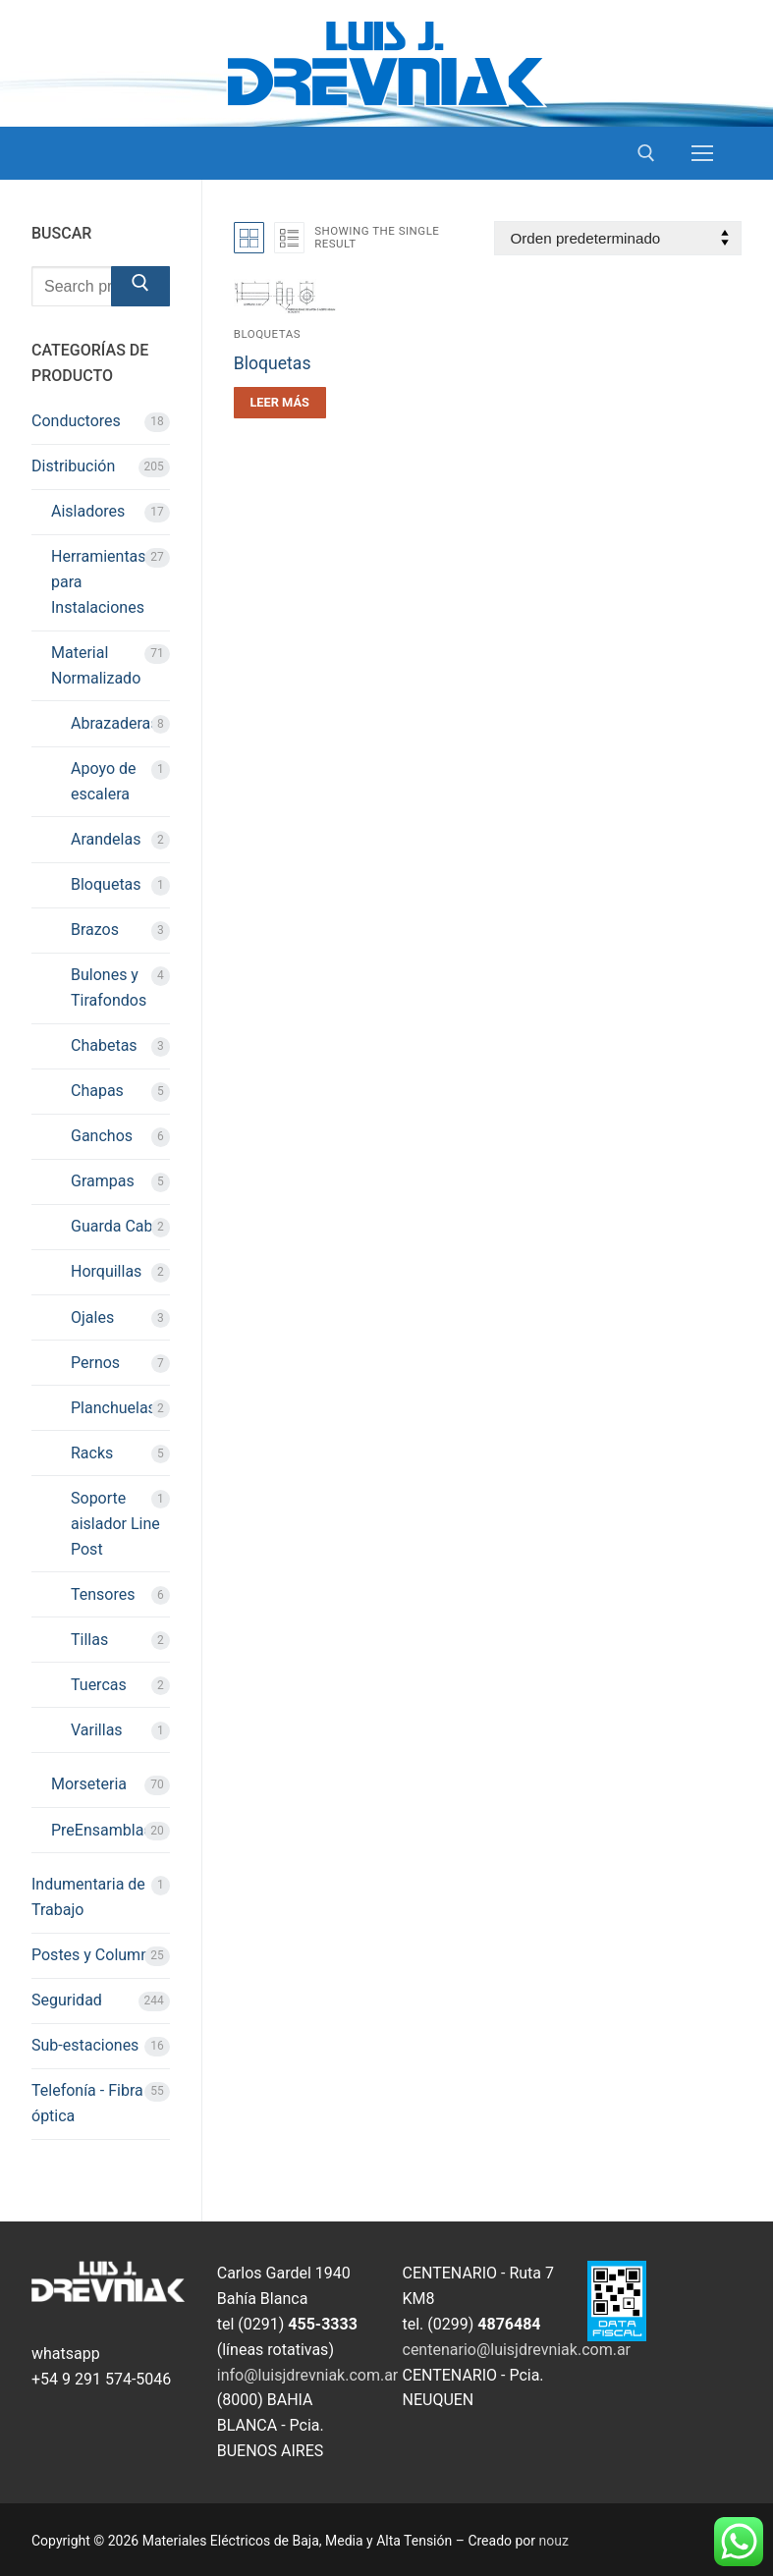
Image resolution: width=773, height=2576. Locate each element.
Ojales (92, 1317)
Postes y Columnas (98, 1955)
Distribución (73, 466)
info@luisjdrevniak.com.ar (308, 2375)
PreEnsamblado (106, 1830)
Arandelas (105, 839)
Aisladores (88, 511)
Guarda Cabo (116, 1226)
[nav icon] (702, 153)
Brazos (95, 929)
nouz (554, 2541)
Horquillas (106, 1271)
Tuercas (99, 1684)
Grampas (103, 1181)
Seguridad (66, 2000)
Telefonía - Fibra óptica (87, 2103)
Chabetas (104, 1045)
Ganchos (102, 1135)
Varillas (97, 1730)
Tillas (89, 1639)
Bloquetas (267, 334)
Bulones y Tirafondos (108, 987)
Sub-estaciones (84, 2045)
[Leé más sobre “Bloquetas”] (280, 402)
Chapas (97, 1090)
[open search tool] (646, 153)
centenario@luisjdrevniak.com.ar (517, 2349)
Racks (92, 1453)
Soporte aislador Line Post (115, 1524)
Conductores (76, 420)
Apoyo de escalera (103, 781)
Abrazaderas (114, 723)
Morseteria (89, 1784)
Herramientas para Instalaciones (98, 582)
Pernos (95, 1362)
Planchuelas (113, 1407)
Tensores (103, 1594)
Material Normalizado (95, 665)
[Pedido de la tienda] (618, 238)
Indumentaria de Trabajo (88, 1897)
